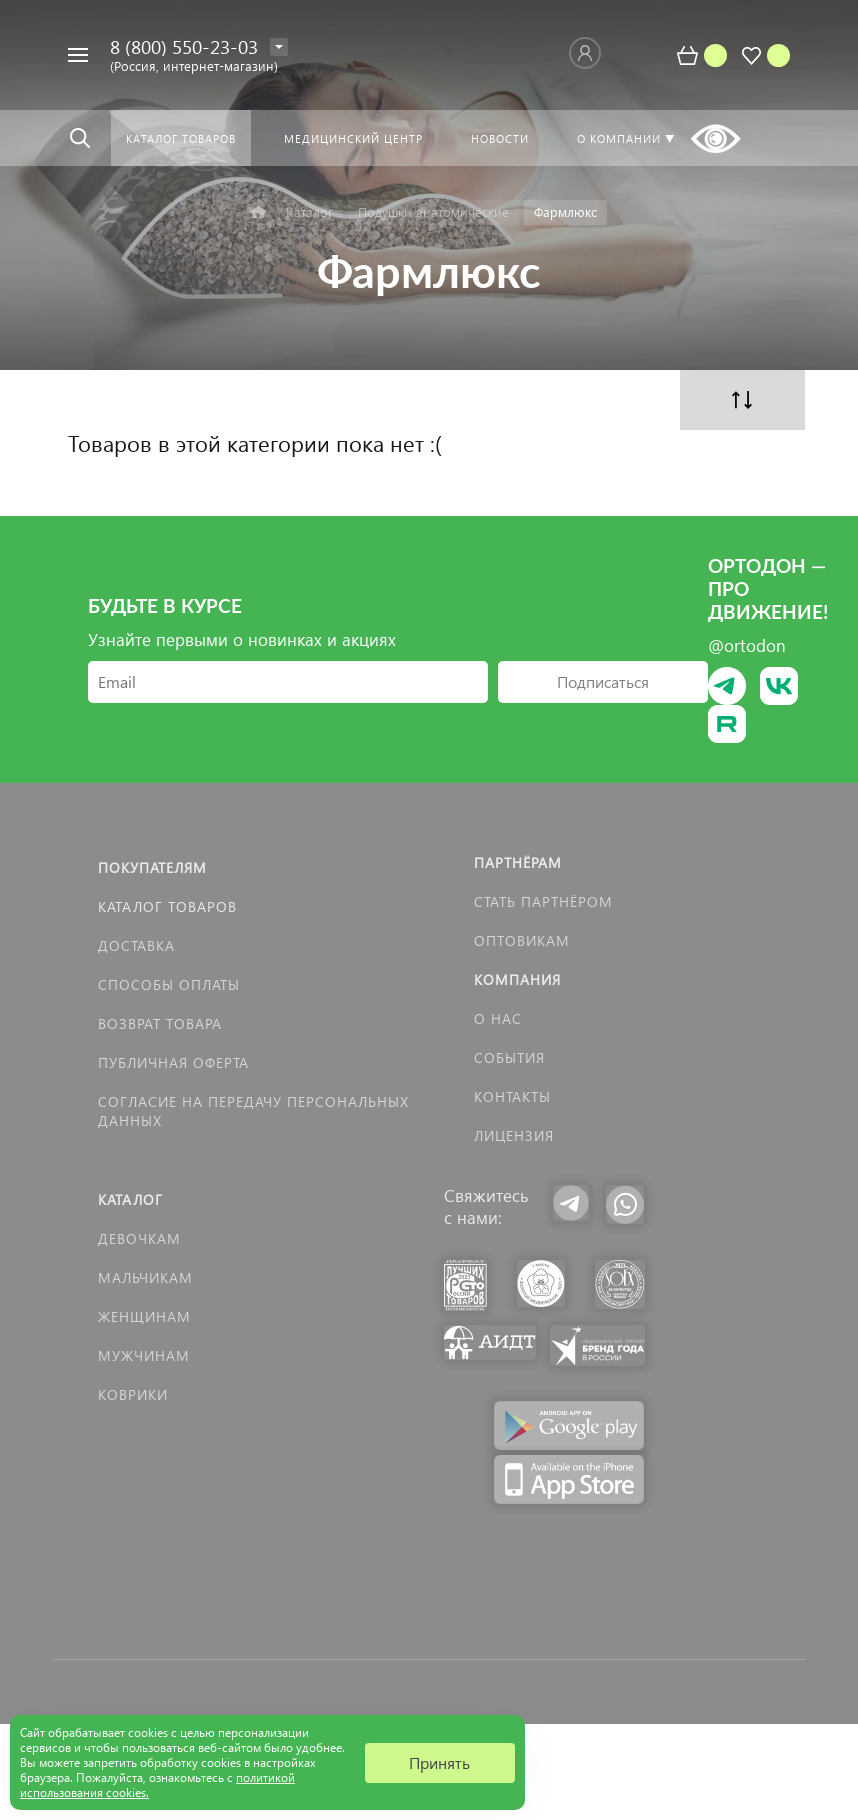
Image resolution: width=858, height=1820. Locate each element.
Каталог (130, 1199)
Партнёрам (518, 862)
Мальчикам (145, 1277)
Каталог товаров (167, 906)
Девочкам (139, 1238)
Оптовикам (522, 940)
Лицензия (514, 1135)
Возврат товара (160, 1023)
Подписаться (603, 681)
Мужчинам (144, 1355)
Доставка (136, 945)
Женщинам (144, 1316)
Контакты (512, 1096)
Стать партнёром (543, 901)
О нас (498, 1018)
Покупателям (152, 867)
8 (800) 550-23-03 (184, 46)
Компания (517, 979)
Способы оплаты (169, 984)
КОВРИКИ (133, 1394)
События (509, 1057)
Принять (439, 1762)
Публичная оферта (173, 1062)
